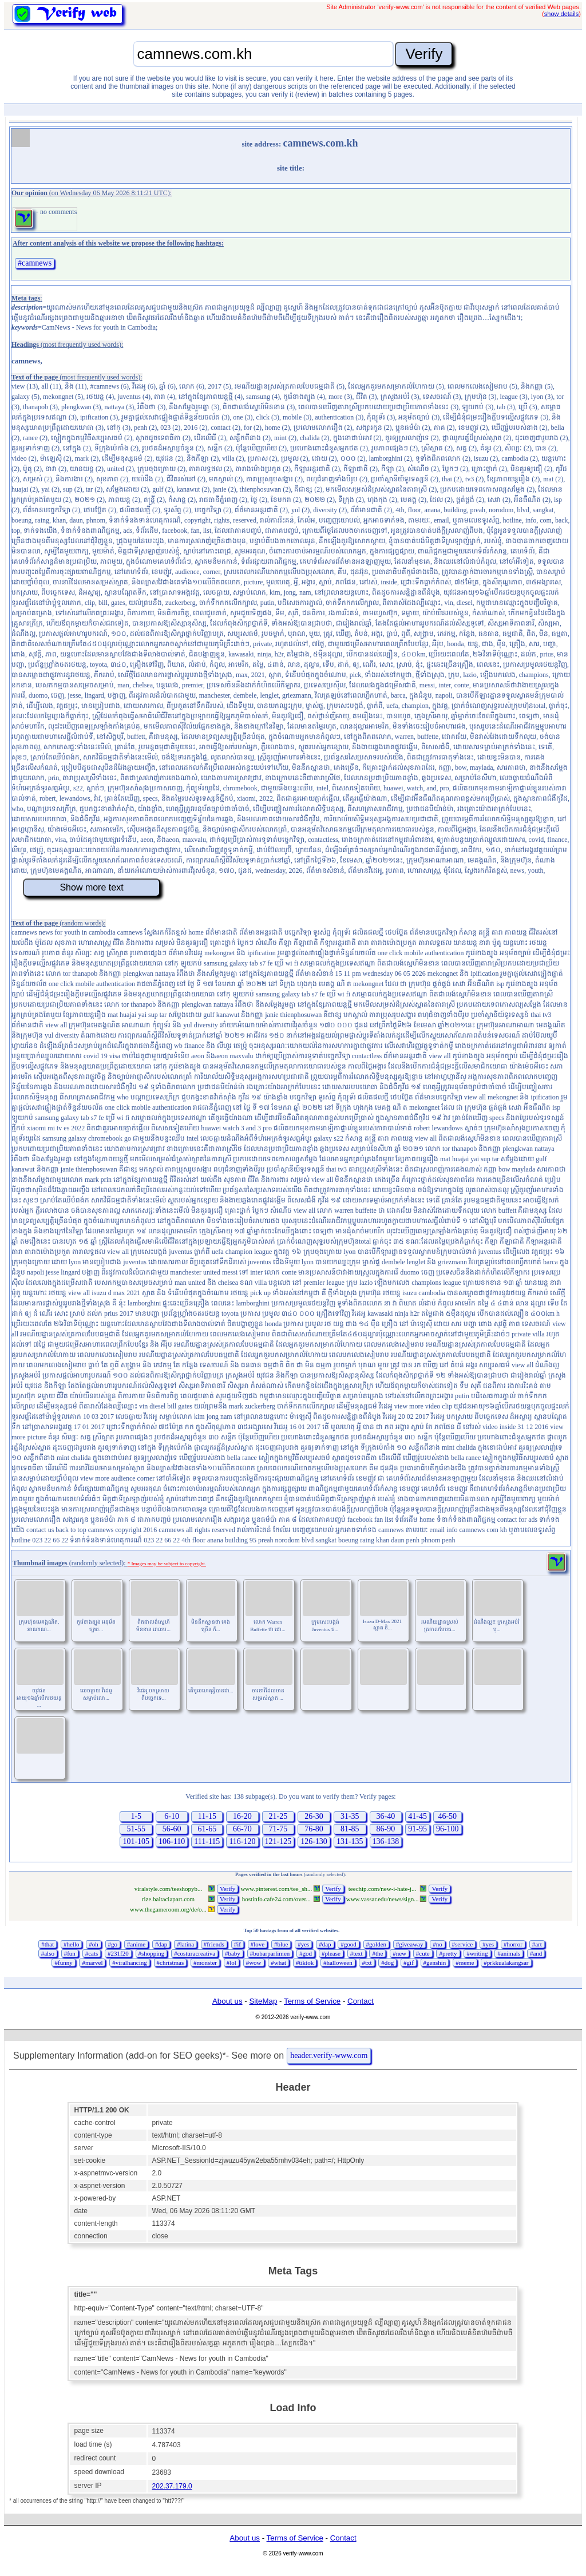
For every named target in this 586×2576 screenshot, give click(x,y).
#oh (93, 1944)
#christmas (170, 1962)
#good (348, 1944)
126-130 (313, 1841)
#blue (281, 1944)
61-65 (206, 1829)
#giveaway (409, 1944)
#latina (185, 1944)
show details (561, 13)
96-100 (447, 1829)
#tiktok (305, 1962)
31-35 (349, 1816)
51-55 (135, 1829)
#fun (70, 1953)
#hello (72, 1944)
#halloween (338, 1962)
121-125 (278, 1841)
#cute (423, 1953)
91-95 (417, 1829)
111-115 (207, 1841)
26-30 (313, 1816)
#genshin (434, 1962)
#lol (231, 1962)
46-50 (447, 1816)
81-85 (349, 1829)
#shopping (151, 1953)
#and (536, 1953)
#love (257, 1944)
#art (537, 1944)
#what (278, 1962)
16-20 (242, 1816)
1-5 (135, 1816)
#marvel (92, 1962)
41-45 (417, 1816)
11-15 (207, 1816)
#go (113, 1944)
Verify (228, 1888)
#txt (366, 1962)
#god (305, 1953)
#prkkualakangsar (506, 1962)
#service (462, 1944)
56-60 (172, 1829)
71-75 (278, 1829)
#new (399, 1953)
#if (237, 1944)
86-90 (386, 1829)
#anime (136, 1944)
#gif (408, 1962)
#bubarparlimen (270, 1953)
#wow (254, 1962)
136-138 (386, 1841)
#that (47, 1944)
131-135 (349, 1841)
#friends (214, 1944)
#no (437, 1944)
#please (331, 1953)
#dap (161, 1944)
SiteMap (263, 2001)
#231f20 (118, 1953)
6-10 (171, 1816)
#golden (376, 1944)
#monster (205, 1962)
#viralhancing (129, 1962)
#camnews (35, 263)
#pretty (448, 1953)
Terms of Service (312, 2001)
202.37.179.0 (172, 2486)
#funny (63, 1962)
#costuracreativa (194, 1953)
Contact (360, 2001)
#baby (232, 1953)
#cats (91, 1953)
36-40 (386, 1816)
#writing (477, 1953)
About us (227, 2001)
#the (377, 1953)
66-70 (242, 1829)
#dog (387, 1962)
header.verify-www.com (328, 2055)
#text (356, 1953)
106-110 (172, 1841)
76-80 (313, 1829)
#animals (508, 1953)
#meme (465, 1962)
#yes (303, 1944)
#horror (513, 1944)
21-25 (278, 1816)
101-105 (135, 1841)
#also (47, 1953)
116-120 (242, 1841)
